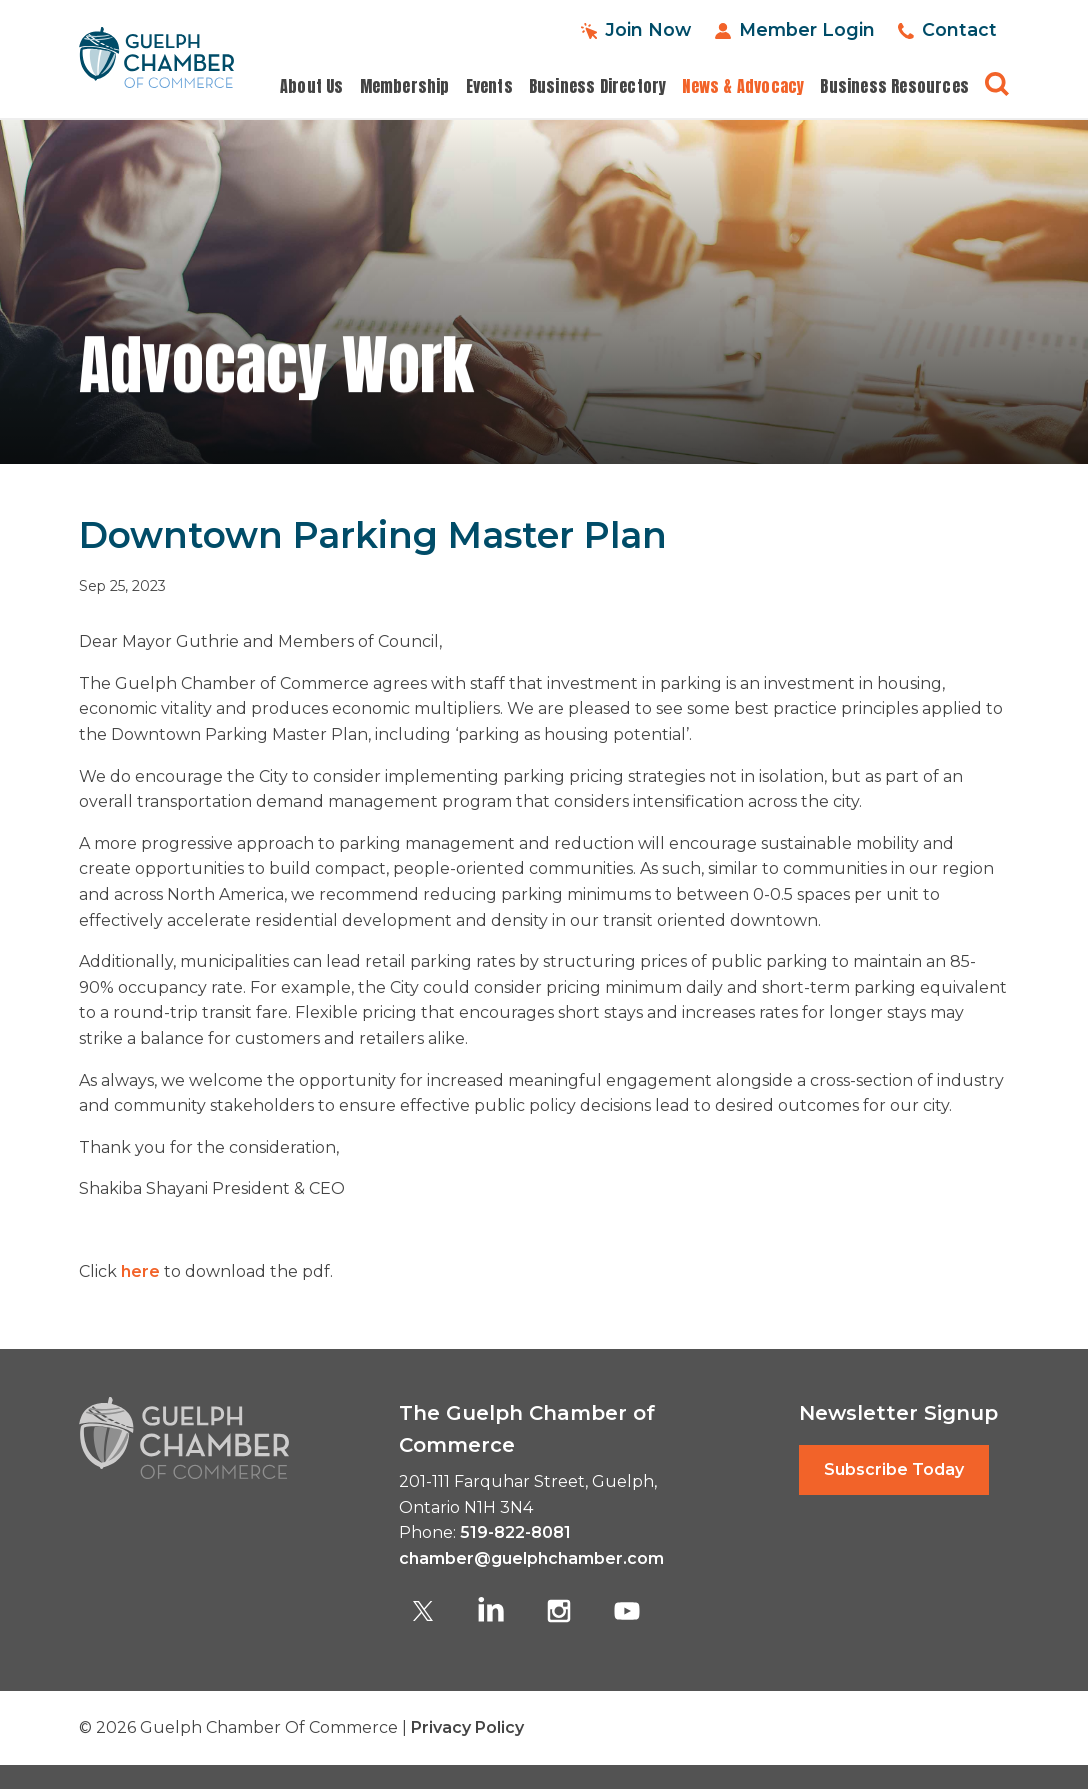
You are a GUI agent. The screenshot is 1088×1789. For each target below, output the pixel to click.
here (140, 1271)
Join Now (644, 30)
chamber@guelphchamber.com (531, 1558)
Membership (405, 86)
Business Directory (598, 86)
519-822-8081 (515, 1532)
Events (489, 86)
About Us (312, 86)
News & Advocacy (743, 86)
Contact (959, 30)
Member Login (805, 30)
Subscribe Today (894, 1469)
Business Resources (894, 86)
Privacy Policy (467, 1727)
